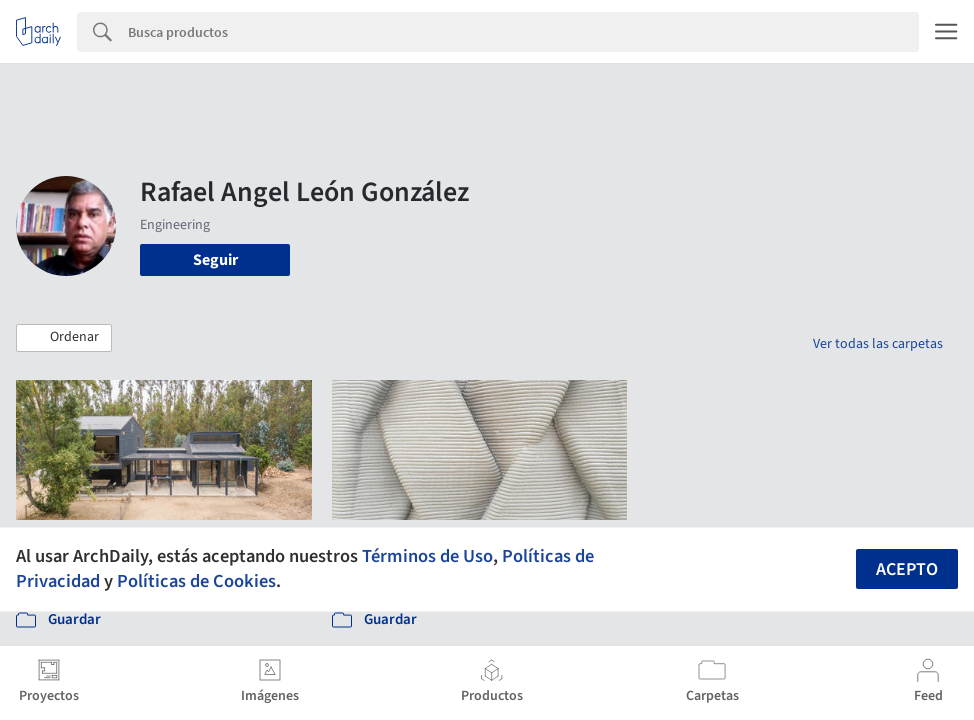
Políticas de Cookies (196, 581)
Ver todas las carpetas (878, 344)
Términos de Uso (427, 556)
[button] (64, 338)
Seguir (215, 260)
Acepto (907, 569)
